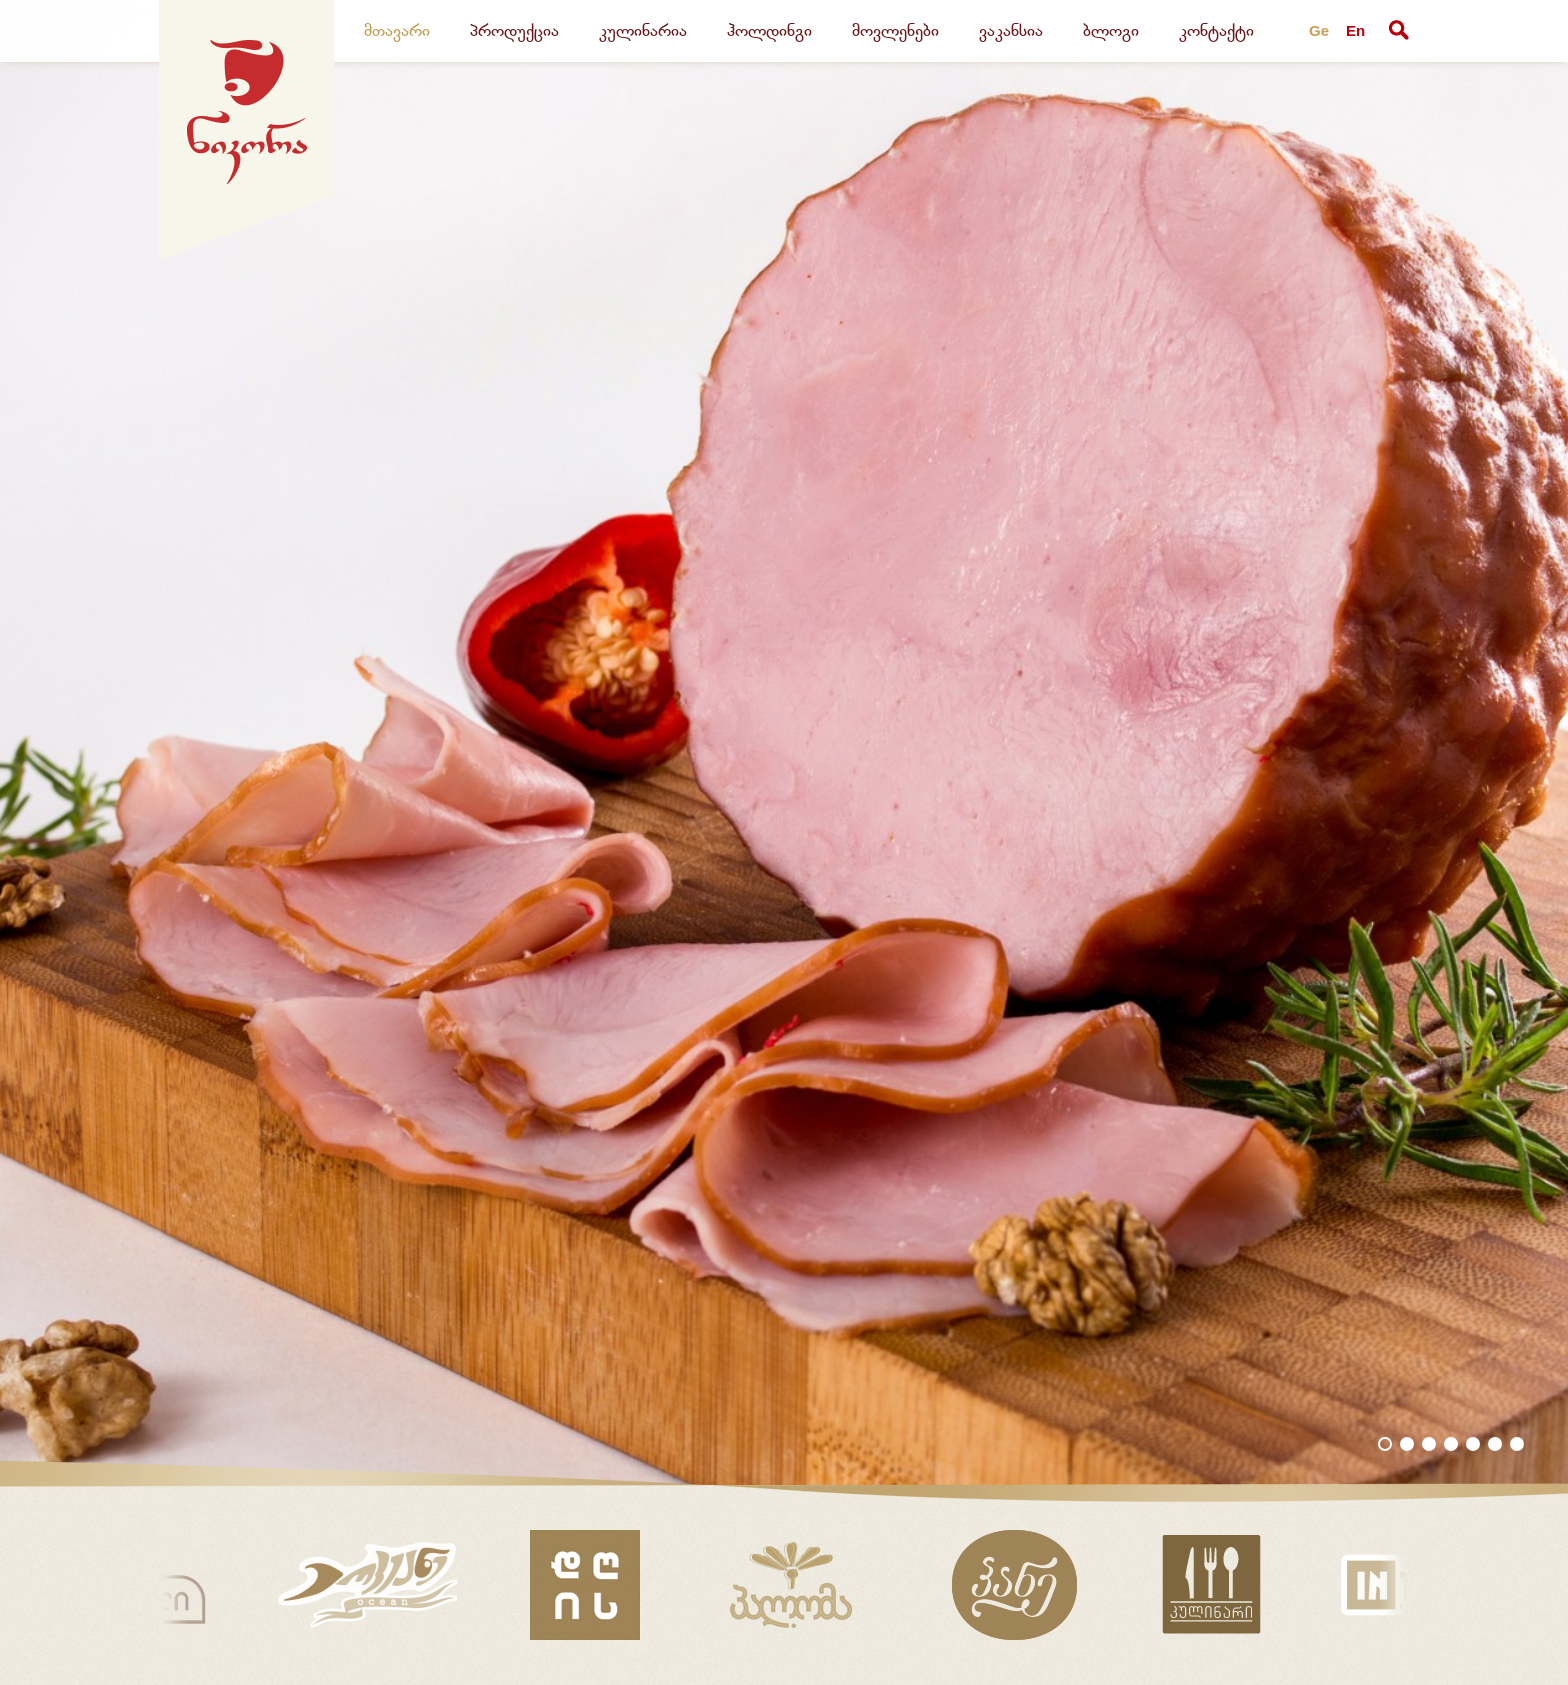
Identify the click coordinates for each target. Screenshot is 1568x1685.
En (1355, 30)
